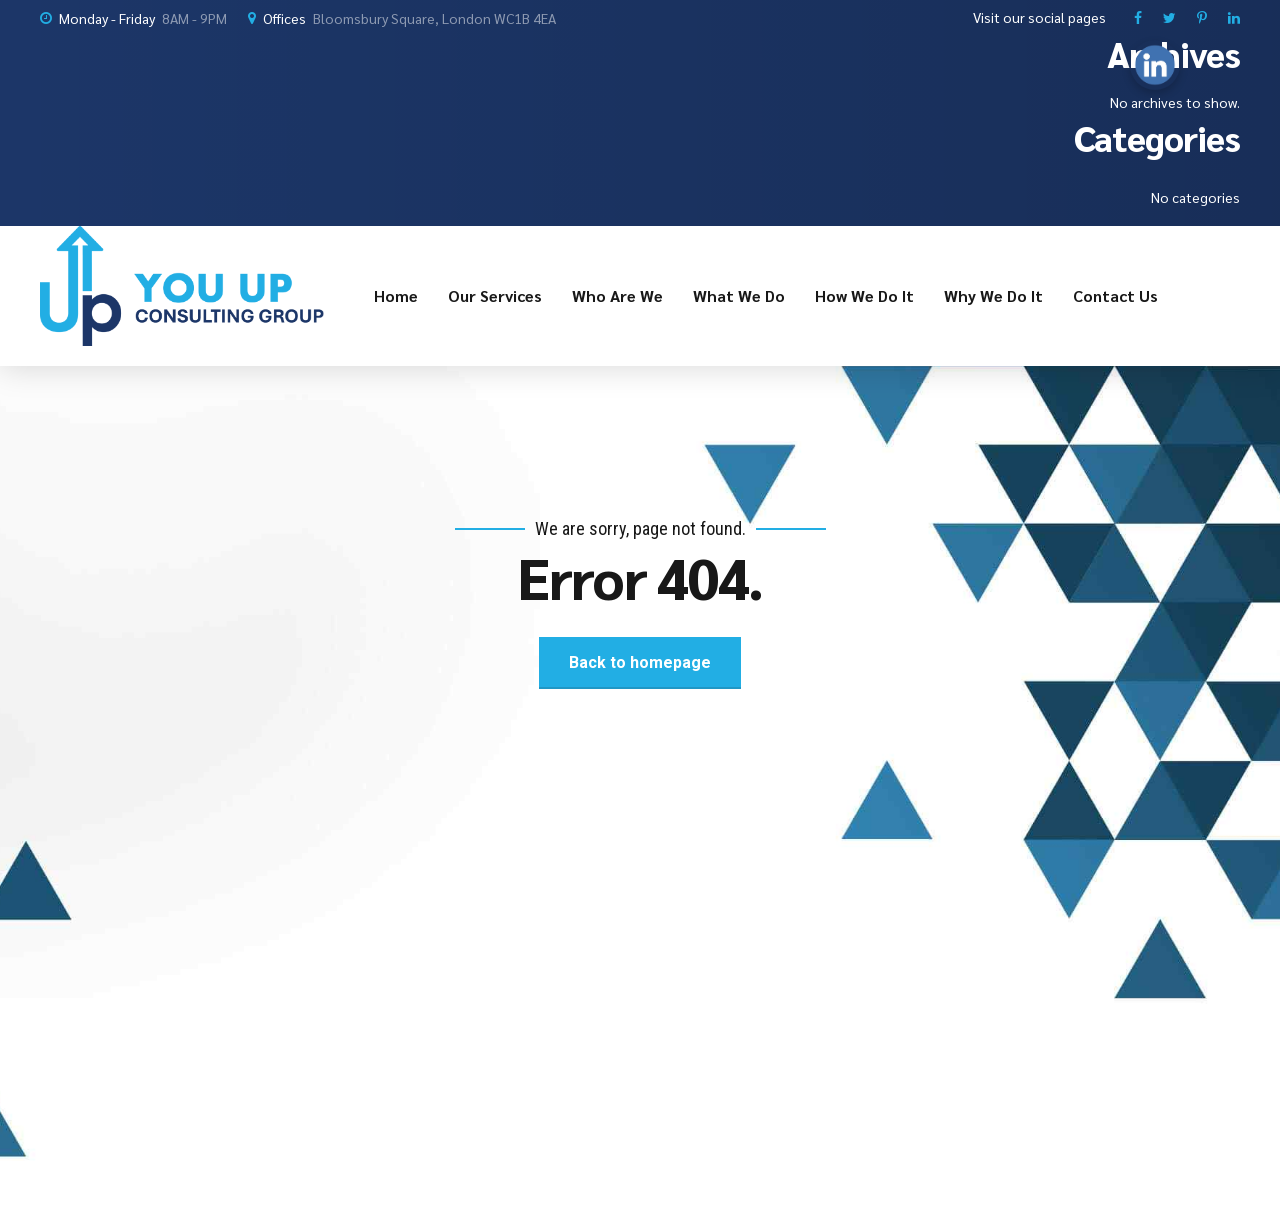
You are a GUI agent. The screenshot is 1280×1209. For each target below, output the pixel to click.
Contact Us (1115, 295)
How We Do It (864, 295)
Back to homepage (640, 662)
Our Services (495, 295)
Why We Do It (993, 295)
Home (396, 295)
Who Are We (617, 295)
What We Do (739, 295)
